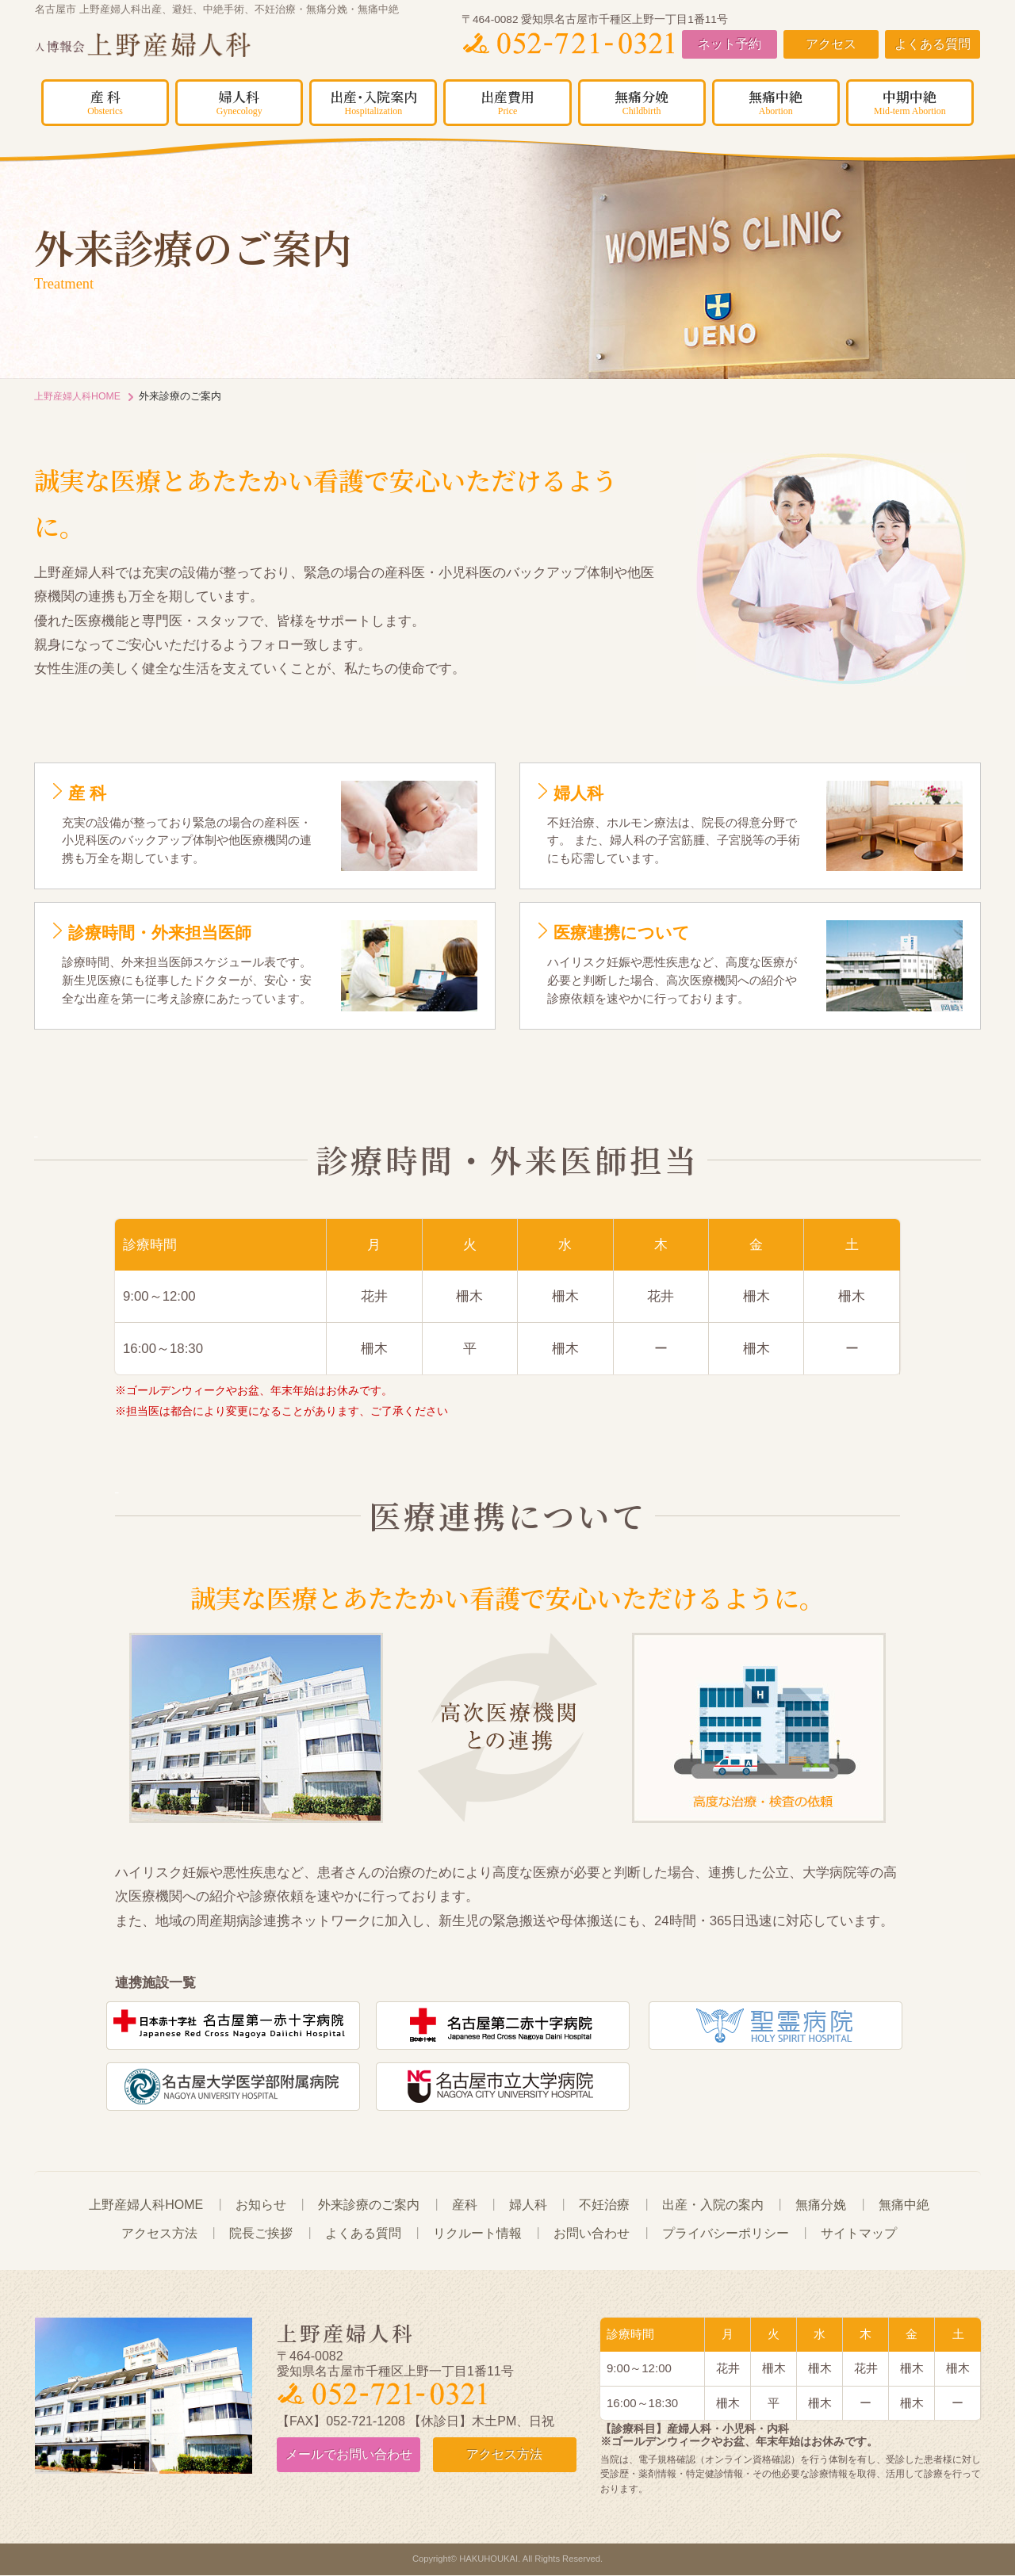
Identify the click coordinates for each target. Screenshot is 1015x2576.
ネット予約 (729, 45)
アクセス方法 (159, 2234)
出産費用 (507, 101)
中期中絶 (910, 101)
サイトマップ (859, 2234)
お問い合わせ (591, 2234)
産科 (464, 2205)
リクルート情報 (477, 2234)
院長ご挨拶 (261, 2234)
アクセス (831, 45)
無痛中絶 (775, 101)
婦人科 (239, 101)
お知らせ (261, 2205)
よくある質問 (932, 45)
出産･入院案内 (373, 101)
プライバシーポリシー (725, 2234)
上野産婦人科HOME (80, 396)
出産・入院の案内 (713, 2205)
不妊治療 (604, 2205)
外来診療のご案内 (368, 2205)
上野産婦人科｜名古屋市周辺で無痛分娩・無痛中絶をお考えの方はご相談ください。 (178, 45)
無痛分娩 (641, 101)
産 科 (105, 101)
